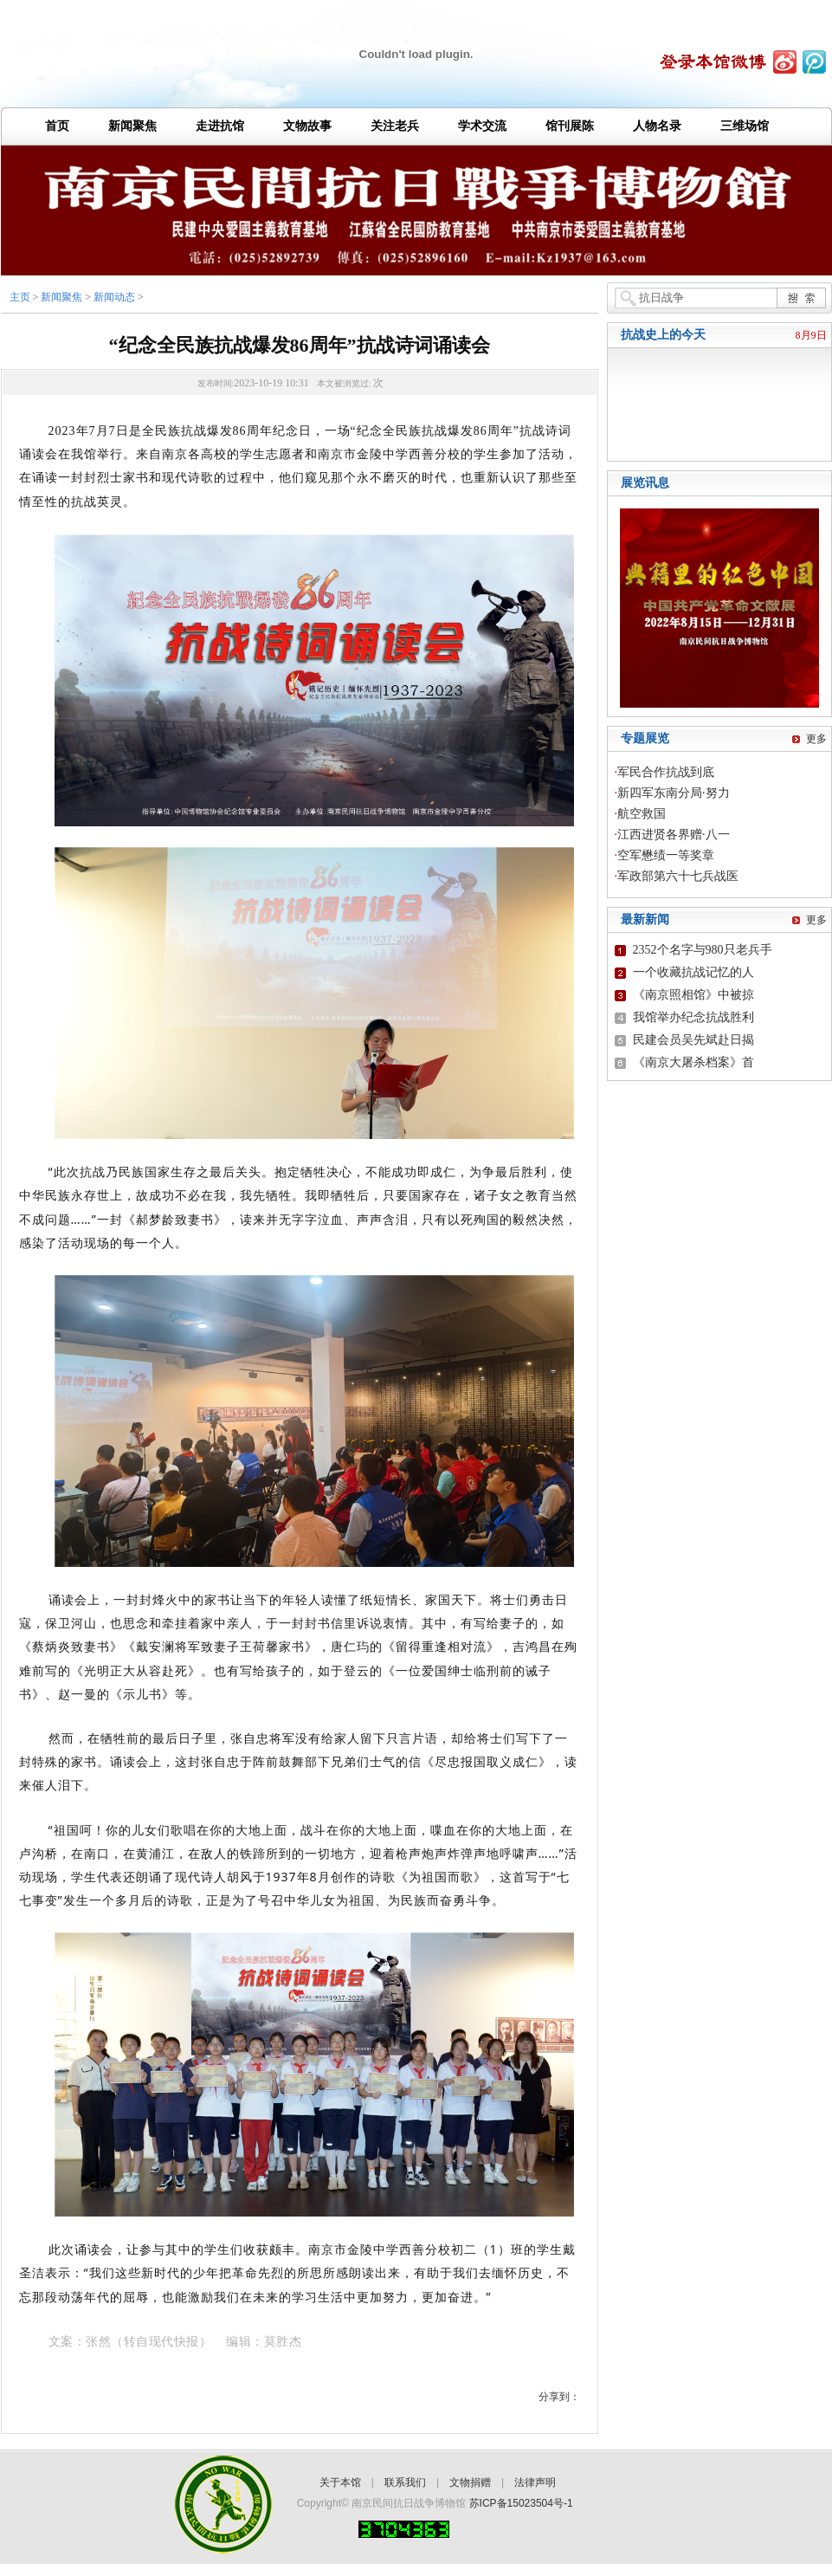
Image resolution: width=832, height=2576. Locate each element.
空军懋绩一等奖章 (665, 855)
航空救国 (641, 813)
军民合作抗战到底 (665, 772)
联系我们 (405, 2482)
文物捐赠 (470, 2482)
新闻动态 (114, 297)
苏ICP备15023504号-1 (521, 2503)
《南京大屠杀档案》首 (693, 1062)
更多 (816, 739)
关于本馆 (340, 2482)
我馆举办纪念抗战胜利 (693, 1017)
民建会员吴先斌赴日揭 (693, 1039)
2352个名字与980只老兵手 (702, 949)
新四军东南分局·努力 (673, 792)
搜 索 (801, 297)
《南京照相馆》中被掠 (693, 994)
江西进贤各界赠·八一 (673, 834)
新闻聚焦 (61, 297)
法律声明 (535, 2482)
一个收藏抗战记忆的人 (693, 972)
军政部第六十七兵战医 (677, 876)
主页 (20, 297)
